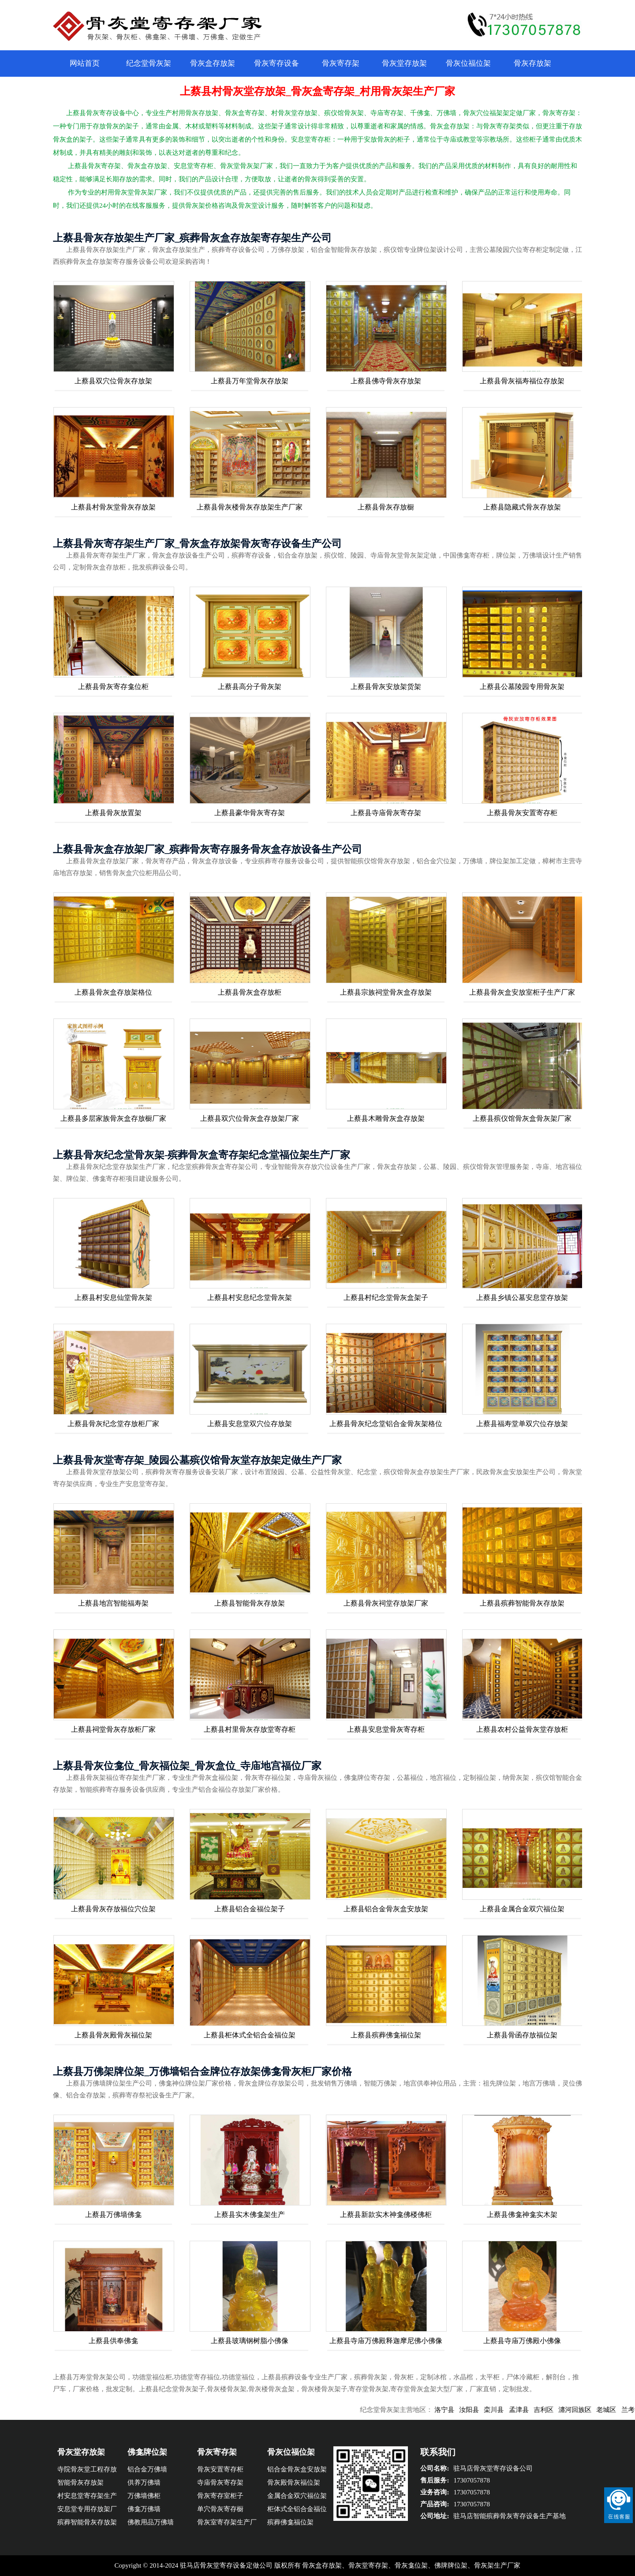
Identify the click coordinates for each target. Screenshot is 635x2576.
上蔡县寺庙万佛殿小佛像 (522, 2340)
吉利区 (561, 2409)
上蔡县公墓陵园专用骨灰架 (522, 686)
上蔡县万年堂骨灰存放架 (249, 381)
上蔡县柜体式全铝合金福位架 (249, 2035)
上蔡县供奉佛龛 (113, 2340)
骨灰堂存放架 (404, 63)
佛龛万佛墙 (144, 2508)
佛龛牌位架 (147, 2452)
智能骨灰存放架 (80, 2482)
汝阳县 (486, 2409)
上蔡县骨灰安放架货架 (386, 686)
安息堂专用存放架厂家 (87, 2510)
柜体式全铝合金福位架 (297, 2510)
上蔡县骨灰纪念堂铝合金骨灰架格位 (385, 1423)
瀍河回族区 (592, 2409)
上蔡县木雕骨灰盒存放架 (386, 1118)
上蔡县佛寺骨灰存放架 (386, 381)
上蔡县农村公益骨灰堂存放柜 (522, 1729)
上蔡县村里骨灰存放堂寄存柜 (249, 1729)
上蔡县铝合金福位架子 (249, 1909)
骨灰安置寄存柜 (220, 2469)
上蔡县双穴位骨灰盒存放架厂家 (249, 1118)
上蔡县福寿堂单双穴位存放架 (522, 1423)
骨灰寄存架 (340, 63)
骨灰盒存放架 (212, 63)
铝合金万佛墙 (147, 2469)
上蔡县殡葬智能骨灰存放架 (522, 1603)
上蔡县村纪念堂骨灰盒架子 (386, 1297)
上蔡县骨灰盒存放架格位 (113, 992)
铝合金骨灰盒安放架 (297, 2469)
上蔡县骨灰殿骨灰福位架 (113, 2035)
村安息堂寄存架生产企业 (87, 2497)
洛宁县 (461, 2409)
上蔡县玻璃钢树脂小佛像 (249, 2340)
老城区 (624, 2409)
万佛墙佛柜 (144, 2495)
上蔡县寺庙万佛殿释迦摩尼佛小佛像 (385, 2340)
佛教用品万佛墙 (150, 2522)
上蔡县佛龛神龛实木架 (522, 2214)
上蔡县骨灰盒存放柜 (249, 992)
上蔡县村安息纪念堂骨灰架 (249, 1297)
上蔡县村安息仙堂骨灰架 (113, 1297)
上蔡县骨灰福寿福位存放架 (522, 381)
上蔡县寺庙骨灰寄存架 (386, 812)
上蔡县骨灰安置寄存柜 (522, 812)
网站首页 (85, 63)
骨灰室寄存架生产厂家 (227, 2524)
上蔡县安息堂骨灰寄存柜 (386, 1729)
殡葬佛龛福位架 (290, 2522)
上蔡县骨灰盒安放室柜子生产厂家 (522, 992)
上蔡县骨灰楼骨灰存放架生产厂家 (250, 507)
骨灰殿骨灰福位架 (293, 2482)
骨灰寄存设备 (276, 63)
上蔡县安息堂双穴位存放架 (249, 1423)
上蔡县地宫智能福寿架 (113, 1603)
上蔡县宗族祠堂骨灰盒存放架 (386, 992)
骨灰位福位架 (468, 63)
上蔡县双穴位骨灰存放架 (113, 381)
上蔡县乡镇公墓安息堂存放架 (522, 1297)
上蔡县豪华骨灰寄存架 (249, 812)
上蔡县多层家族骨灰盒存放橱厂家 (113, 1118)
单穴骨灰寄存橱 (220, 2508)
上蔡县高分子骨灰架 (249, 686)
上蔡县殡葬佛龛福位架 (386, 2035)
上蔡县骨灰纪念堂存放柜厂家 (113, 1423)
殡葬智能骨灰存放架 (87, 2522)
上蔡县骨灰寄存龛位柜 (113, 686)
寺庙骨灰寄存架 (220, 2482)
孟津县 (536, 2409)
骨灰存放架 (532, 63)
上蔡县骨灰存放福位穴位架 (113, 1909)
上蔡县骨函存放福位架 (522, 2035)
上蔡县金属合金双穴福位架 (522, 1909)
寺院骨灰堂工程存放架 (87, 2471)
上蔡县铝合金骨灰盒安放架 (386, 1909)
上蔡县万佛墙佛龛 (113, 2214)
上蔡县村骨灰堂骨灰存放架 (113, 507)
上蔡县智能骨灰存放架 (249, 1603)
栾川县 (511, 2409)
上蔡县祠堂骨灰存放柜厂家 (113, 1729)
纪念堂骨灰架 (148, 63)
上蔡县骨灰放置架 (113, 812)
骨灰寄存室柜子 (220, 2495)
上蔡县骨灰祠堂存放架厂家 (386, 1603)
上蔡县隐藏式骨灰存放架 (522, 507)
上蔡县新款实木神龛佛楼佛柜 (386, 2214)
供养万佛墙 (144, 2482)
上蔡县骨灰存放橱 (386, 507)
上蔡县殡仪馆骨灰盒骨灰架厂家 (522, 1118)
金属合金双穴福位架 (297, 2495)
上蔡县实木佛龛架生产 (249, 2214)
